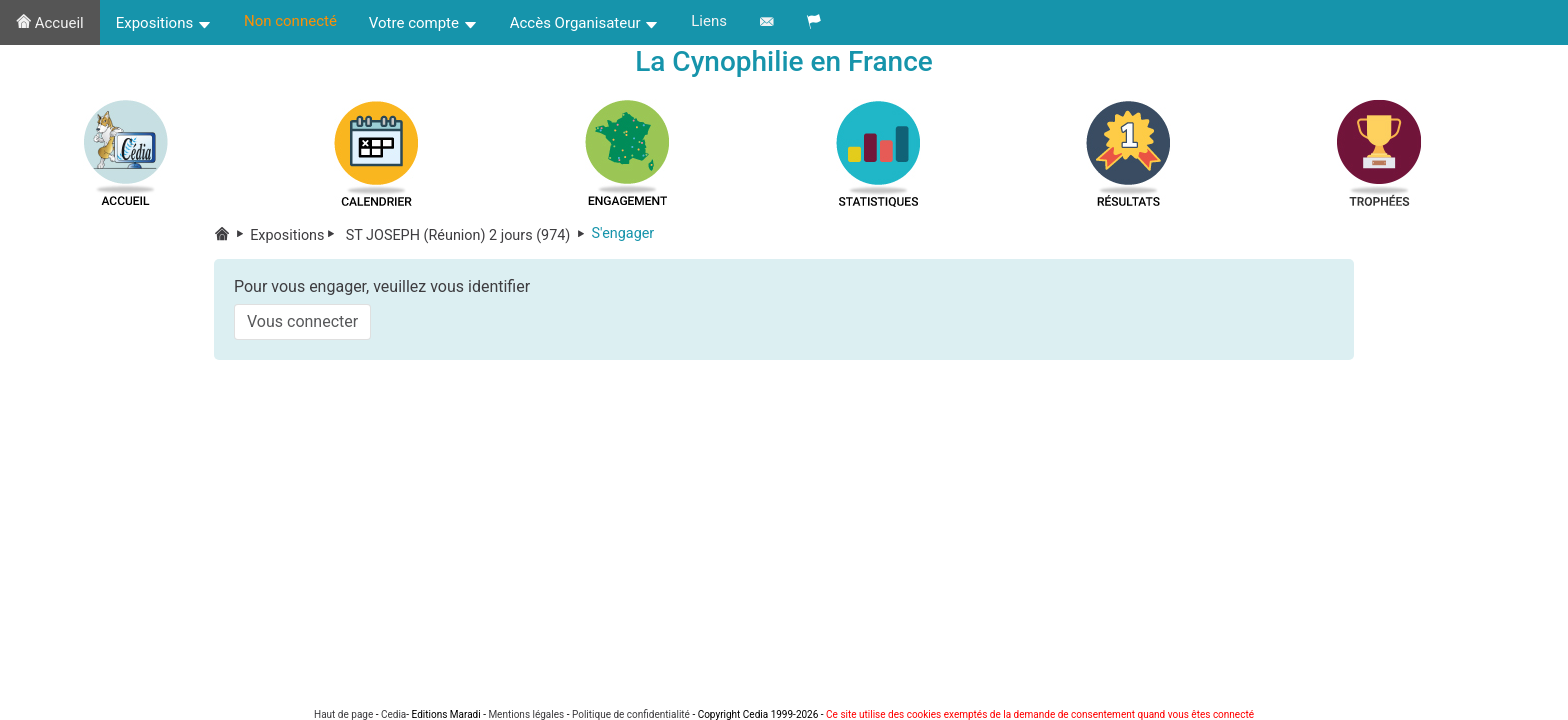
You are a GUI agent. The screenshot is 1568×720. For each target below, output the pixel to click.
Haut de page (343, 714)
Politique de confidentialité (631, 714)
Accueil (50, 23)
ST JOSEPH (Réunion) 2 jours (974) (466, 235)
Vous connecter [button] (302, 321)
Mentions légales (526, 714)
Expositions (164, 23)
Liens (709, 21)
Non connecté (290, 21)
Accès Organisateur (585, 23)
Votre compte (423, 23)
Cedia (393, 714)
